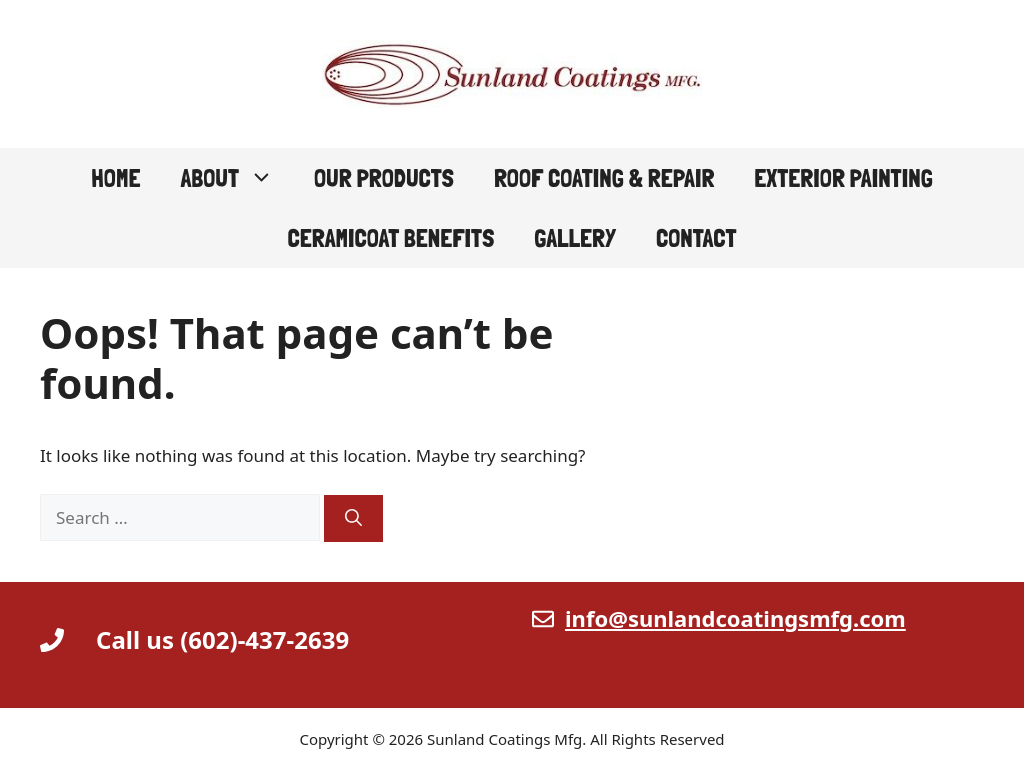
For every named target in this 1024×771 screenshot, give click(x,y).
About (237, 178)
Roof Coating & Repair (604, 178)
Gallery (575, 238)
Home (115, 178)
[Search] (353, 519)
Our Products (384, 178)
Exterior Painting (843, 178)
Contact (696, 238)
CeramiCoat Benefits (390, 238)
